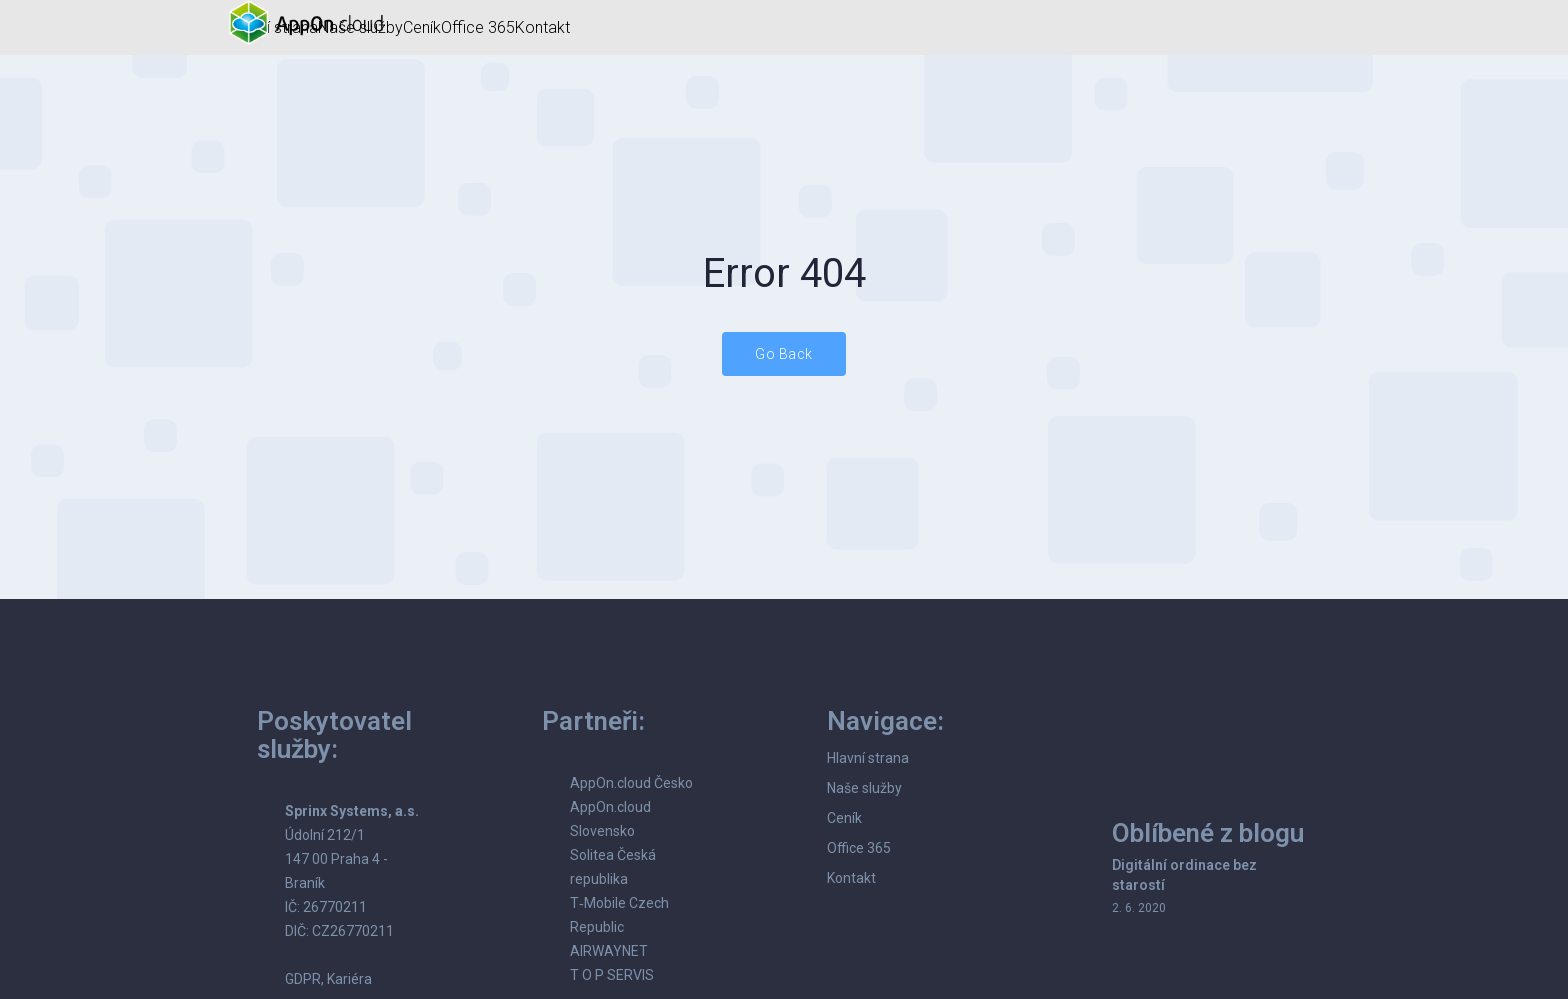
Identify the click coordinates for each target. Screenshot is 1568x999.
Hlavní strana (868, 758)
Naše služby (864, 788)
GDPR (303, 979)
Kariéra (349, 979)
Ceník (844, 818)
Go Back (784, 354)
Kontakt (542, 27)
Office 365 (478, 27)
